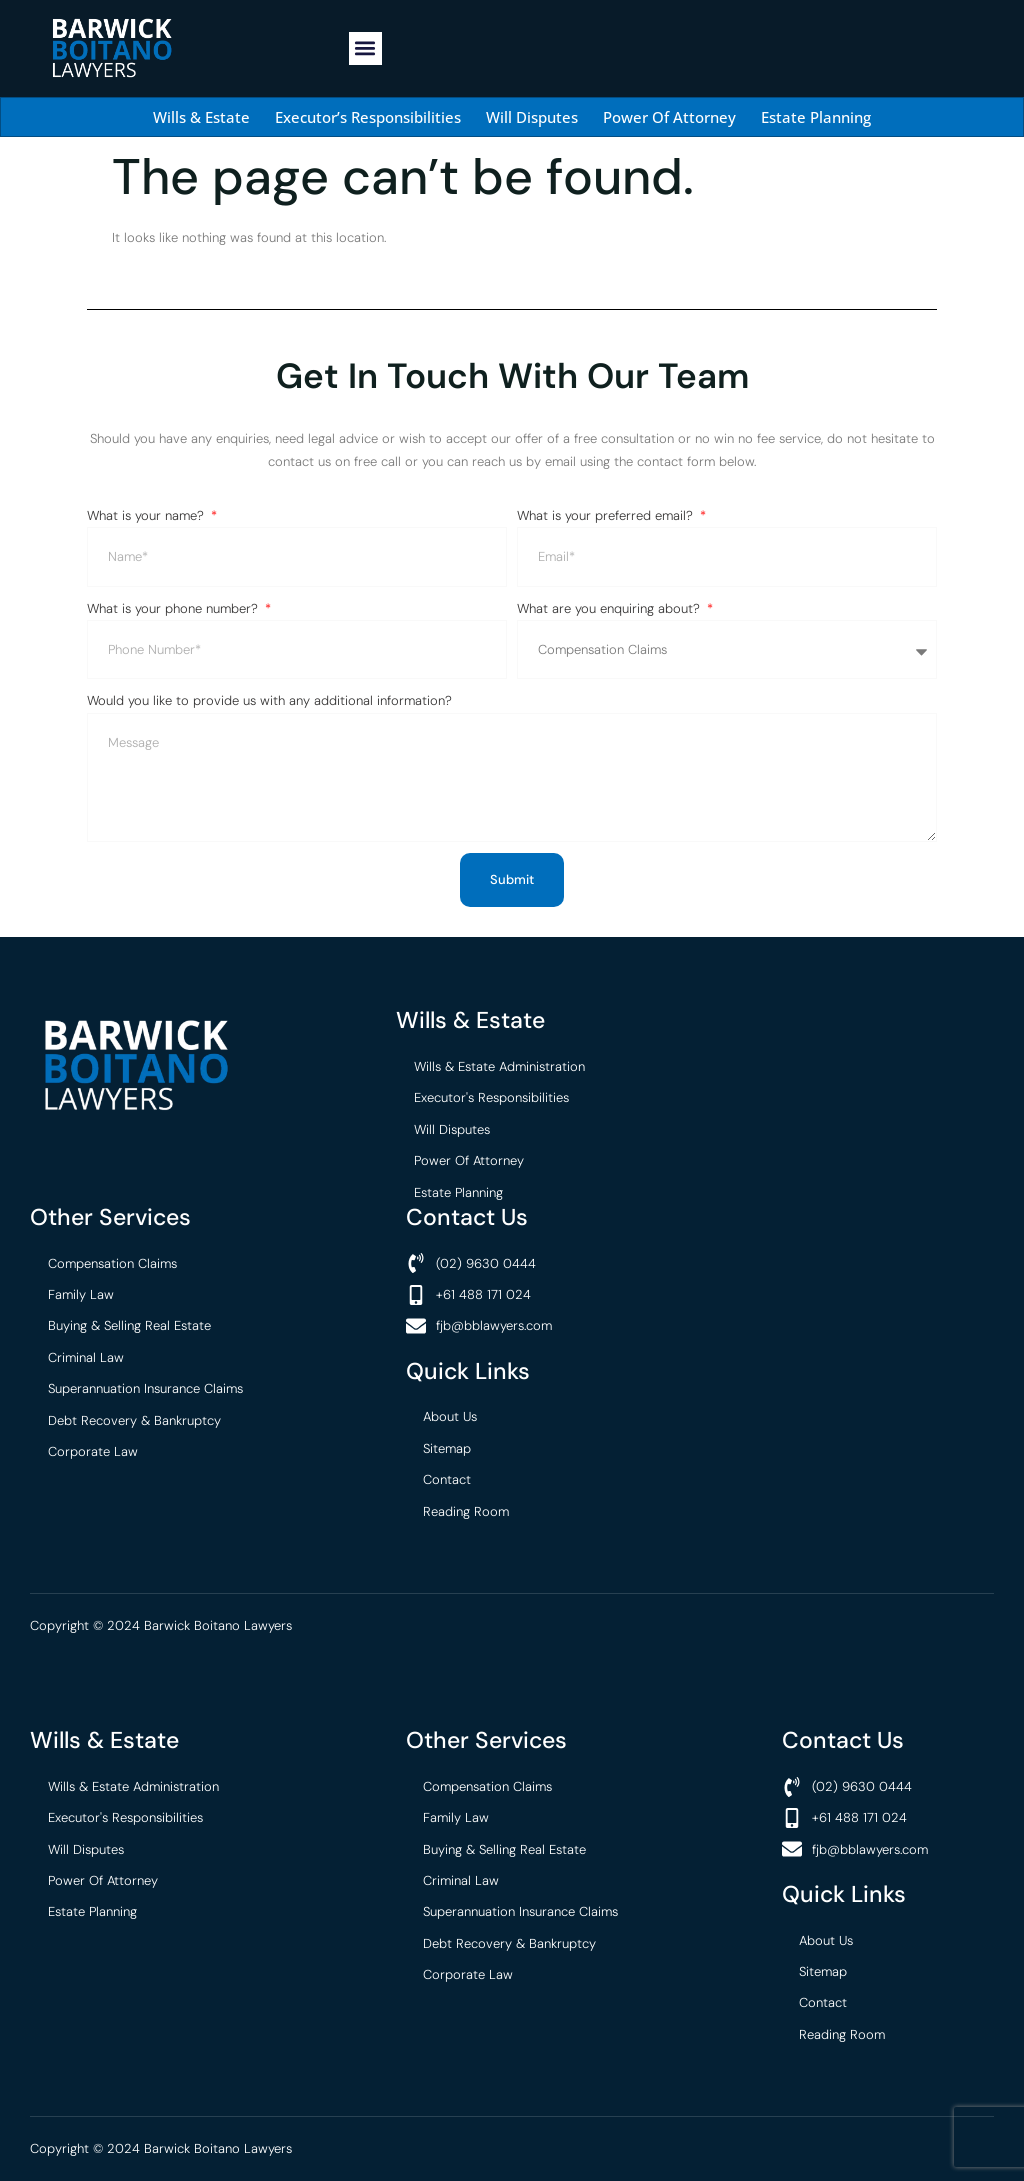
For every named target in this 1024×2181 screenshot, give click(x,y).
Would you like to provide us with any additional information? (269, 700)
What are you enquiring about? (610, 608)
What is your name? (147, 515)
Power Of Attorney (669, 117)
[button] (365, 48)
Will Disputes (532, 117)
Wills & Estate (201, 117)
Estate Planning (816, 117)
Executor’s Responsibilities (368, 117)
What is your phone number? (174, 608)
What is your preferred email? (607, 515)
